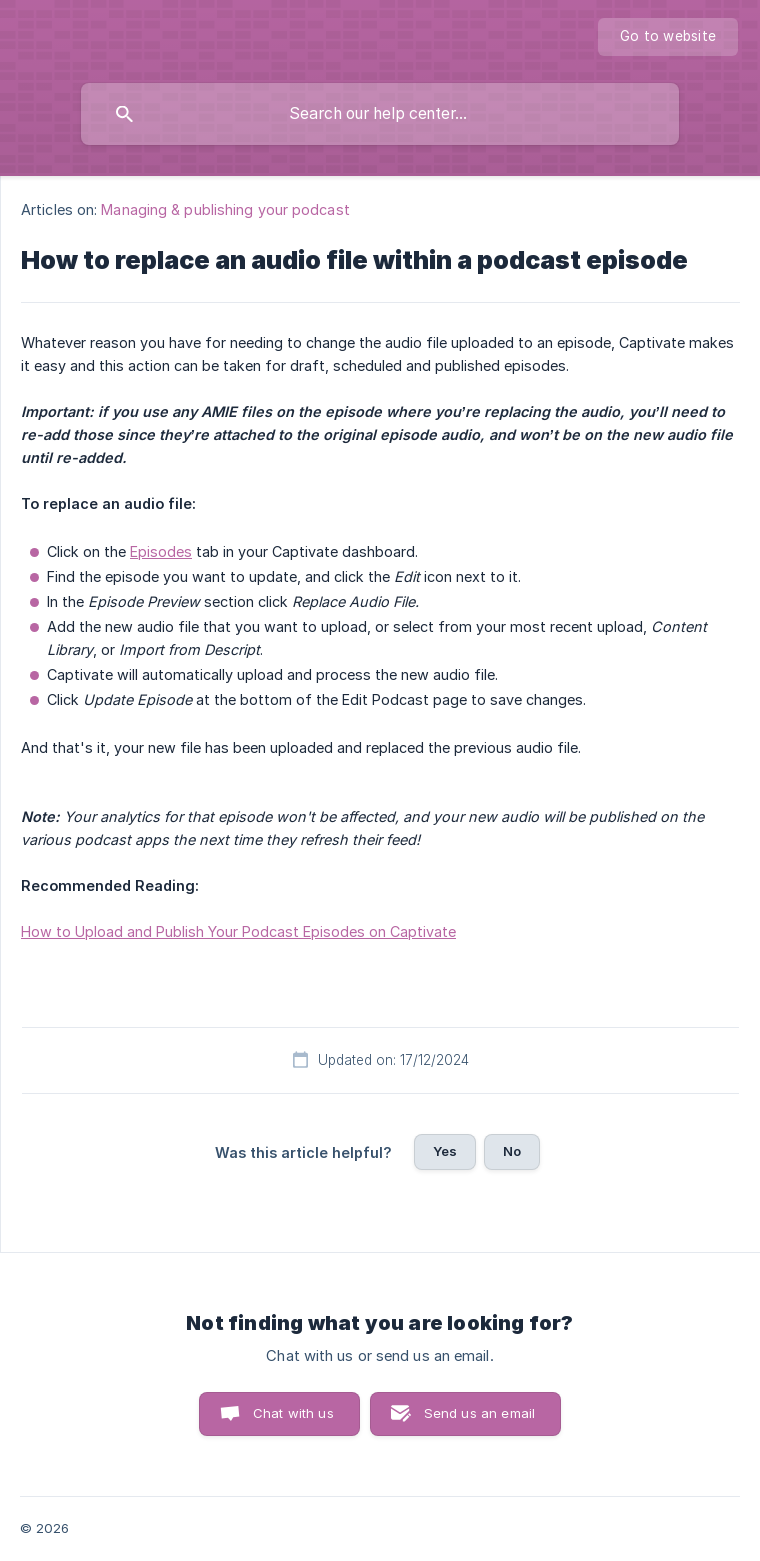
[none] (668, 37)
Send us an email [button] (479, 1413)
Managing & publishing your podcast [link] (225, 209)
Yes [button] (445, 1151)
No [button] (512, 1151)
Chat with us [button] (293, 1413)
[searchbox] (380, 114)
